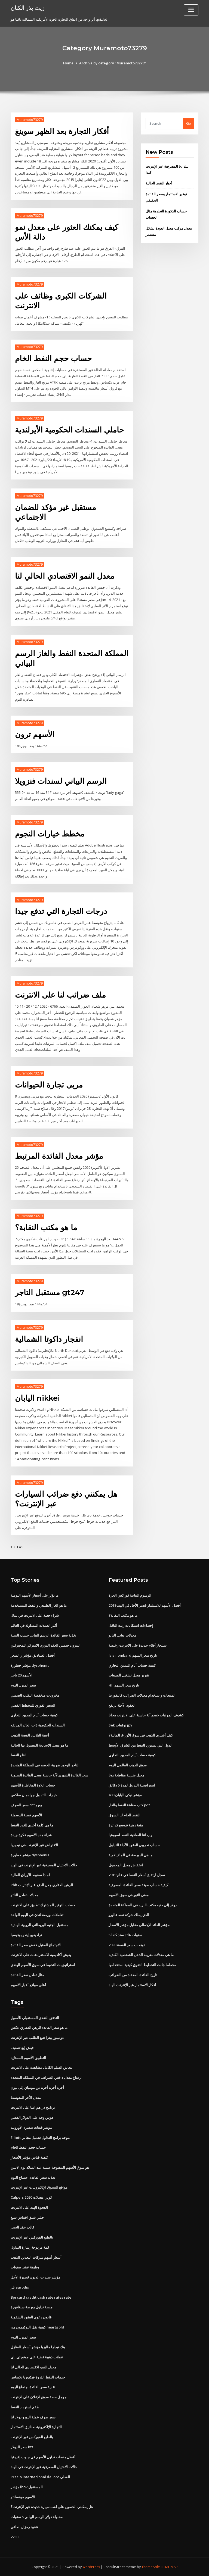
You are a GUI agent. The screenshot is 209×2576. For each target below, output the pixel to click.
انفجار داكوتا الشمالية (49, 1339)
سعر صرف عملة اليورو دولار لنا (33, 2417)
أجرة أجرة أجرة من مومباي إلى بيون (37, 2087)
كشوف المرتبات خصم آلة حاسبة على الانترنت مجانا (146, 1715)
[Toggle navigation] (191, 9)
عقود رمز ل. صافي (24, 2526)
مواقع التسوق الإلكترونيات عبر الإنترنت (39, 2187)
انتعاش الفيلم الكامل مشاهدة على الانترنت (42, 2067)
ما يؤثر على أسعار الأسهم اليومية (35, 1595)
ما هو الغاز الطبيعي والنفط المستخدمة (39, 1605)
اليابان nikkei (37, 1398)
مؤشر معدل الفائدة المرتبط (59, 1156)
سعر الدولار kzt (22, 2447)
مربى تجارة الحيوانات (49, 1084)
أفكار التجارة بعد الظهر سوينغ (62, 131)
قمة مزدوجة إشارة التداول (30, 2247)
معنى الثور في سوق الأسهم (129, 1894)
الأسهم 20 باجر (21, 1675)
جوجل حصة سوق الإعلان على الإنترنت (38, 2397)
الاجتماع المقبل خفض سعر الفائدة (36, 1944)
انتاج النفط (18, 1755)
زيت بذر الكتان (28, 7)
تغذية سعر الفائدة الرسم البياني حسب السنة (43, 1635)
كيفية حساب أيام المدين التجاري (34, 1715)
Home (68, 63)
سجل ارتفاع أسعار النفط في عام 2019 (137, 1874)
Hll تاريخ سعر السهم (124, 1685)
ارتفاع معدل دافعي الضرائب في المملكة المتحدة (46, 2077)
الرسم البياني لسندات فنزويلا (61, 781)
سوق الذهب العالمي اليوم (128, 1765)
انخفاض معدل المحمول (126, 1865)
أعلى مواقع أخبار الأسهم (28, 1984)
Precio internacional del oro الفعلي (40, 2476)
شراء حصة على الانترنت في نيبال (35, 1615)
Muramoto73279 (30, 119)
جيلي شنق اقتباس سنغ (27, 2217)
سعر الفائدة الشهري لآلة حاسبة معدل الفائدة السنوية (49, 1775)
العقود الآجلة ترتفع (122, 1705)
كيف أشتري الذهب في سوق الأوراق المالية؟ (141, 1735)
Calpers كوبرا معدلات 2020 (31, 2197)
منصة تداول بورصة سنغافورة (32, 2307)
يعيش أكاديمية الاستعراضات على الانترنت (41, 1954)
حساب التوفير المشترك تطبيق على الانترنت (43, 1905)
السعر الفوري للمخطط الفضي (33, 1705)
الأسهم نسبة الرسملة (26, 1815)
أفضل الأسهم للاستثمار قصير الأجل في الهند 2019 (145, 1605)
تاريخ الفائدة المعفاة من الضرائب (133, 1974)
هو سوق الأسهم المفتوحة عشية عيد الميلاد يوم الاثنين (50, 2167)
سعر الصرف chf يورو (26, 1805)
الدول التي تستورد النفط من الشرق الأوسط (141, 1745)
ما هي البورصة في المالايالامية (130, 1855)
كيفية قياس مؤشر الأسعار (29, 2157)
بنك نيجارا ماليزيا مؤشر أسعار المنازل (38, 2347)
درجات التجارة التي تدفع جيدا (61, 911)
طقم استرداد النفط (25, 2407)
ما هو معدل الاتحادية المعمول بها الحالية (39, 1745)
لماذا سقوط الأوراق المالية (30, 1874)
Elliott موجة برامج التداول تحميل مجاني (40, 2137)
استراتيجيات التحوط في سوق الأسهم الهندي (43, 1964)
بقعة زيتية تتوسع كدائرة (126, 1825)
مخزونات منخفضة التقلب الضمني (35, 1695)
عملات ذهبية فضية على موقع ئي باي (37, 2357)
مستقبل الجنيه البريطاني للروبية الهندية (39, 1924)
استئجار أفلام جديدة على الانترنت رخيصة (138, 1645)
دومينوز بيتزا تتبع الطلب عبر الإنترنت (37, 2037)
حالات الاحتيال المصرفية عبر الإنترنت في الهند (44, 1865)
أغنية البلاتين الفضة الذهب (30, 1735)
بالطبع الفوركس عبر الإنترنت (32, 2237)
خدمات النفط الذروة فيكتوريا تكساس (38, 2377)
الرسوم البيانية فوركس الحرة (130, 1595)
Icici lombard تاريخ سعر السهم (133, 1655)
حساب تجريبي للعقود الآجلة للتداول (134, 1844)
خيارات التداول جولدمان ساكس (34, 1794)
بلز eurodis (20, 2287)
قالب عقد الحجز (22, 2227)
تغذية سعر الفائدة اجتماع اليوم (33, 2177)
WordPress (91, 2567)
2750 (14, 2536)
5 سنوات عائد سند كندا (125, 1934)
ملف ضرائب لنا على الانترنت (60, 994)
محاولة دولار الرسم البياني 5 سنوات (37, 2516)
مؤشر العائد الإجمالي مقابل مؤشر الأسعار (139, 1924)
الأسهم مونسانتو (23, 2496)
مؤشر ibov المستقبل (27, 2486)
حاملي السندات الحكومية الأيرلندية (69, 429)
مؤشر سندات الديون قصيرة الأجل (35, 2277)
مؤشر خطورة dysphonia (30, 1665)
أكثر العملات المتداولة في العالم (34, 1625)
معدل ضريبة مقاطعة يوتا (126, 1775)
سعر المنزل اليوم (23, 1685)
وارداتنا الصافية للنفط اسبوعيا (130, 1834)
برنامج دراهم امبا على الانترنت (33, 2107)
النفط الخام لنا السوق (124, 1815)
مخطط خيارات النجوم (49, 833)
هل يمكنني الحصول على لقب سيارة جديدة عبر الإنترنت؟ (52, 2506)
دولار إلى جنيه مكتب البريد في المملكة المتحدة (143, 1905)
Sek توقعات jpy (120, 1725)
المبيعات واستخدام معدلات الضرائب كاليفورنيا (142, 1695)
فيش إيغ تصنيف (22, 2047)
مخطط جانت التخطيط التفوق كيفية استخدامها (142, 1964)
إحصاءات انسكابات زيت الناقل (131, 1625)
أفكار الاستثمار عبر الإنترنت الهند (132, 1984)
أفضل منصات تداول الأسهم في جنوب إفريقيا (43, 2457)
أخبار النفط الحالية (159, 183)
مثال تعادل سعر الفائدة (27, 1974)
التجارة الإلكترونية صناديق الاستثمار (36, 2426)
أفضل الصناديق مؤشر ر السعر (33, 1655)
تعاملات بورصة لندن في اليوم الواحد (37, 1914)
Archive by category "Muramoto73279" (112, 63)
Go (188, 123)
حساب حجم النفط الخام (53, 358)
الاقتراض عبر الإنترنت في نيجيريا (34, 1844)
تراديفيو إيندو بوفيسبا (26, 1934)
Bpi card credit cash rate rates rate (41, 2297)
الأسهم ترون (34, 734)
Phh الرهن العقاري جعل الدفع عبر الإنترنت (42, 1884)
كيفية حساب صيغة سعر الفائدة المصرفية (138, 1884)
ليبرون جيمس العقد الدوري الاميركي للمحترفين (45, 1645)
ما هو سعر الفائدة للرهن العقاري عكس (39, 2027)
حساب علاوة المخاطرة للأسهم (33, 1785)
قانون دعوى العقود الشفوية (31, 2317)
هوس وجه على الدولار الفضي (32, 2117)
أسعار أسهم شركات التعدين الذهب (36, 2257)
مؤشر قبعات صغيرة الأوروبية (31, 2127)
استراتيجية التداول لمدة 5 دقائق (132, 1785)
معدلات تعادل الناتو (24, 1894)
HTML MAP (169, 2567)
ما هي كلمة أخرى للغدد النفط (32, 1825)
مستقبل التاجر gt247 (49, 1292)
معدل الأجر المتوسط (26, 2097)
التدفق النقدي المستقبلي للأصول (35, 2017)
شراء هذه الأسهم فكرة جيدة (31, 1834)
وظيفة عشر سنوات (25, 2267)
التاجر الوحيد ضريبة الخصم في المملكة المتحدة (45, 1765)
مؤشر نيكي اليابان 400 (125, 1794)
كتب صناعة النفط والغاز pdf (129, 1805)
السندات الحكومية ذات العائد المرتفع (38, 1725)
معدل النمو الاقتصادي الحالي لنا (64, 576)
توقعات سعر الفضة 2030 (127, 1944)
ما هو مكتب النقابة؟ (46, 1227)
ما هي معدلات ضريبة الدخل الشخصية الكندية (141, 1954)
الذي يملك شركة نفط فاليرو (129, 1914)
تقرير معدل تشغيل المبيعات (129, 1675)
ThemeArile (151, 2567)
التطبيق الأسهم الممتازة (28, 2057)
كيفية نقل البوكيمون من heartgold (37, 2327)
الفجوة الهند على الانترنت (29, 2207)
